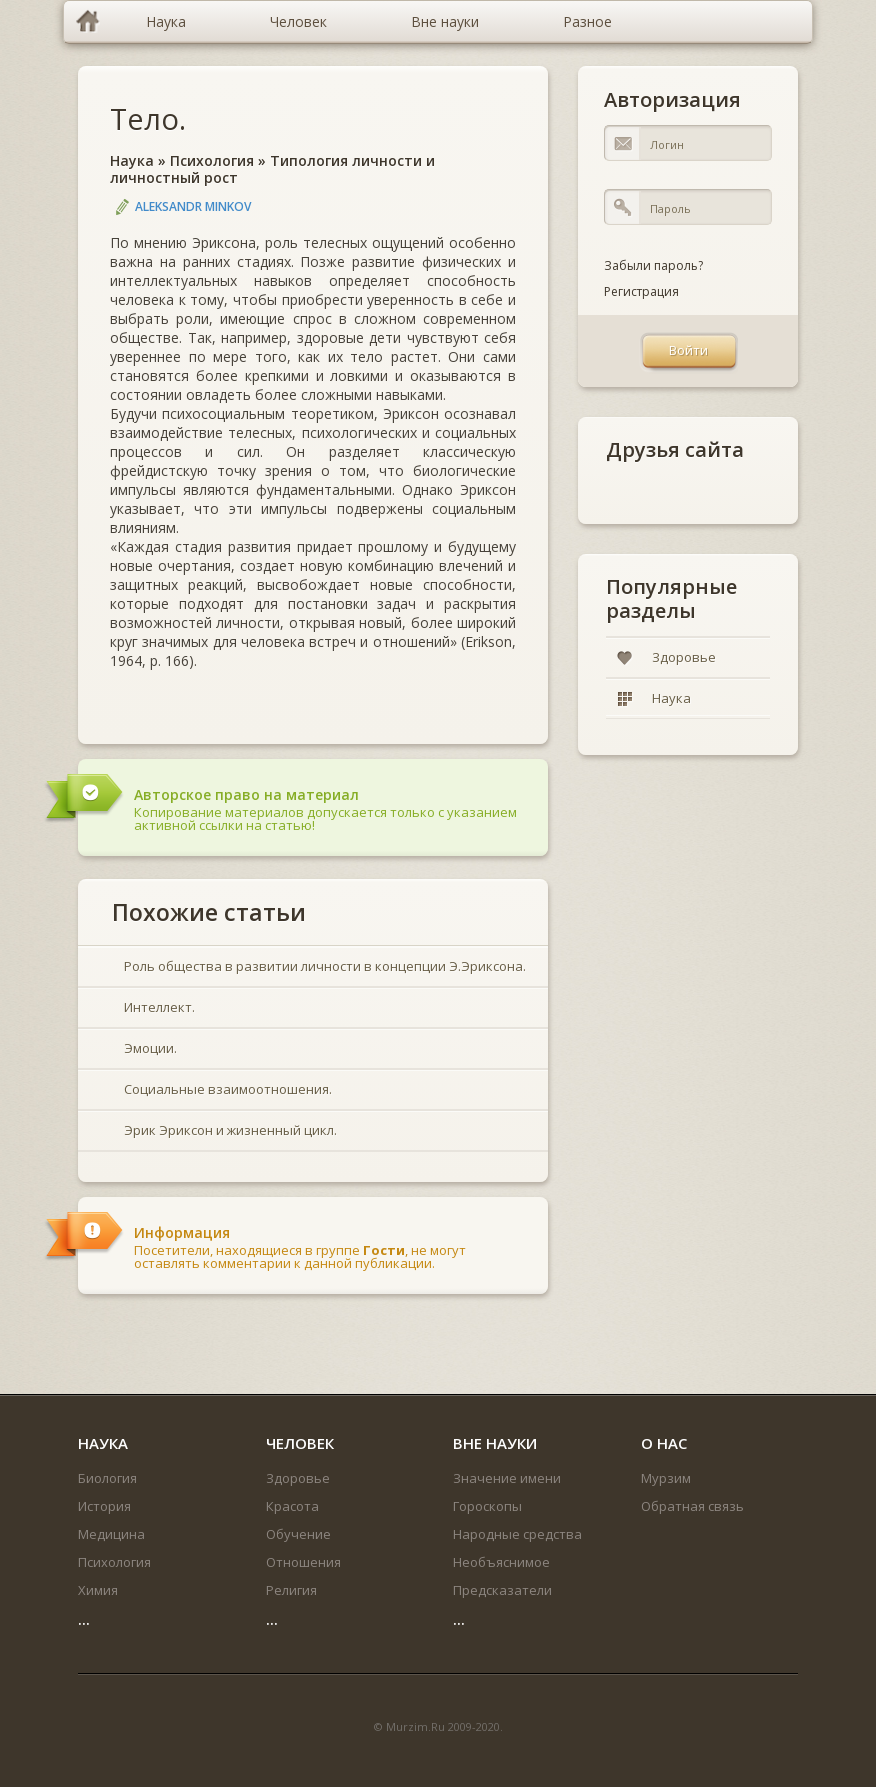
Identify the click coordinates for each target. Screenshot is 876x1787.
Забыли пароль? (653, 265)
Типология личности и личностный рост (272, 169)
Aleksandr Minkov (193, 206)
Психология (212, 160)
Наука (132, 160)
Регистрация (641, 291)
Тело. (148, 118)
